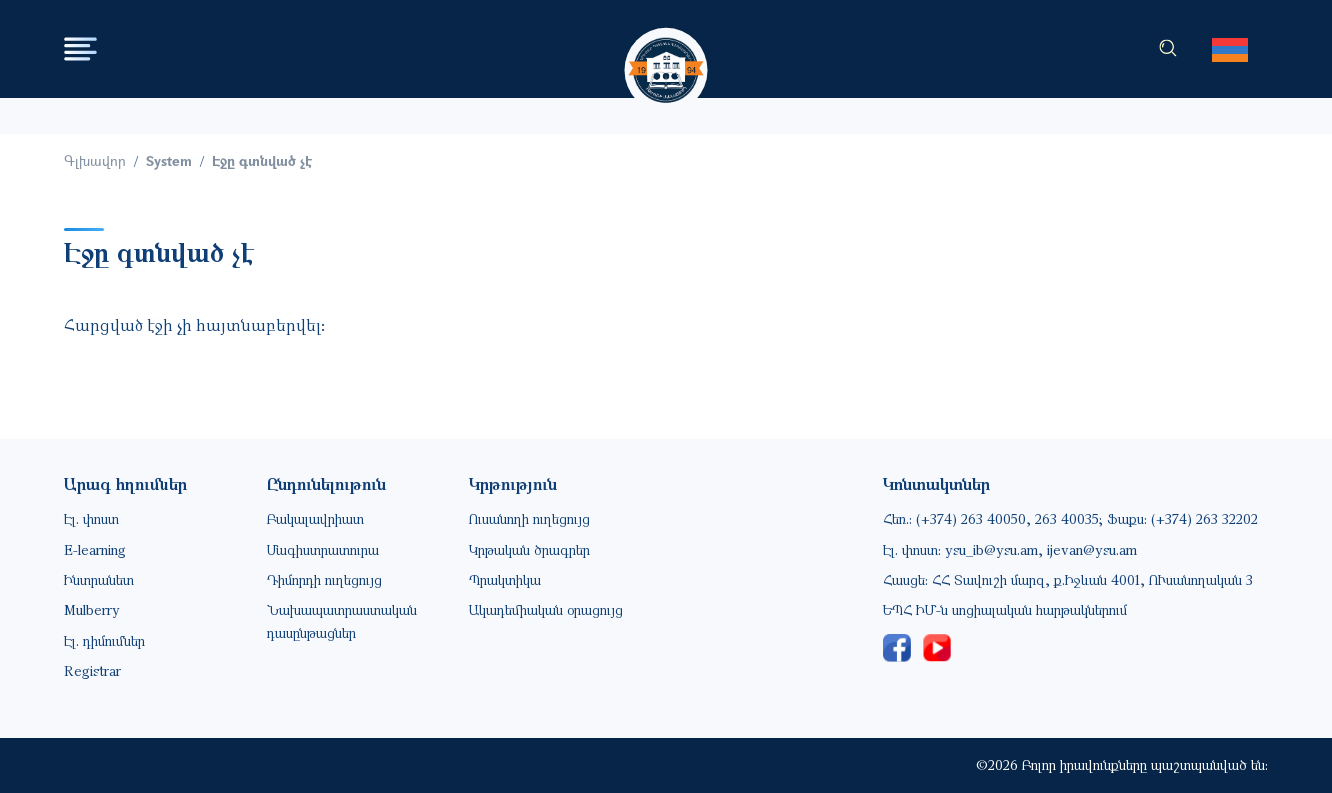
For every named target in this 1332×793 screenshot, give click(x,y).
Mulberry (92, 609)
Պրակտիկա (505, 579)
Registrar (92, 670)
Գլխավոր (95, 160)
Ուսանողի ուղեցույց (529, 518)
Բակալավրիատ (315, 518)
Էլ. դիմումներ (104, 640)
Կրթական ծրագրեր (529, 549)
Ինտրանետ (99, 579)
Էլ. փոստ (91, 518)
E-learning (95, 549)
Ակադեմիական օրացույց (546, 609)
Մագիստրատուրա (323, 549)
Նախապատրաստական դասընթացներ (342, 620)
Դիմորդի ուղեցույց (324, 579)
